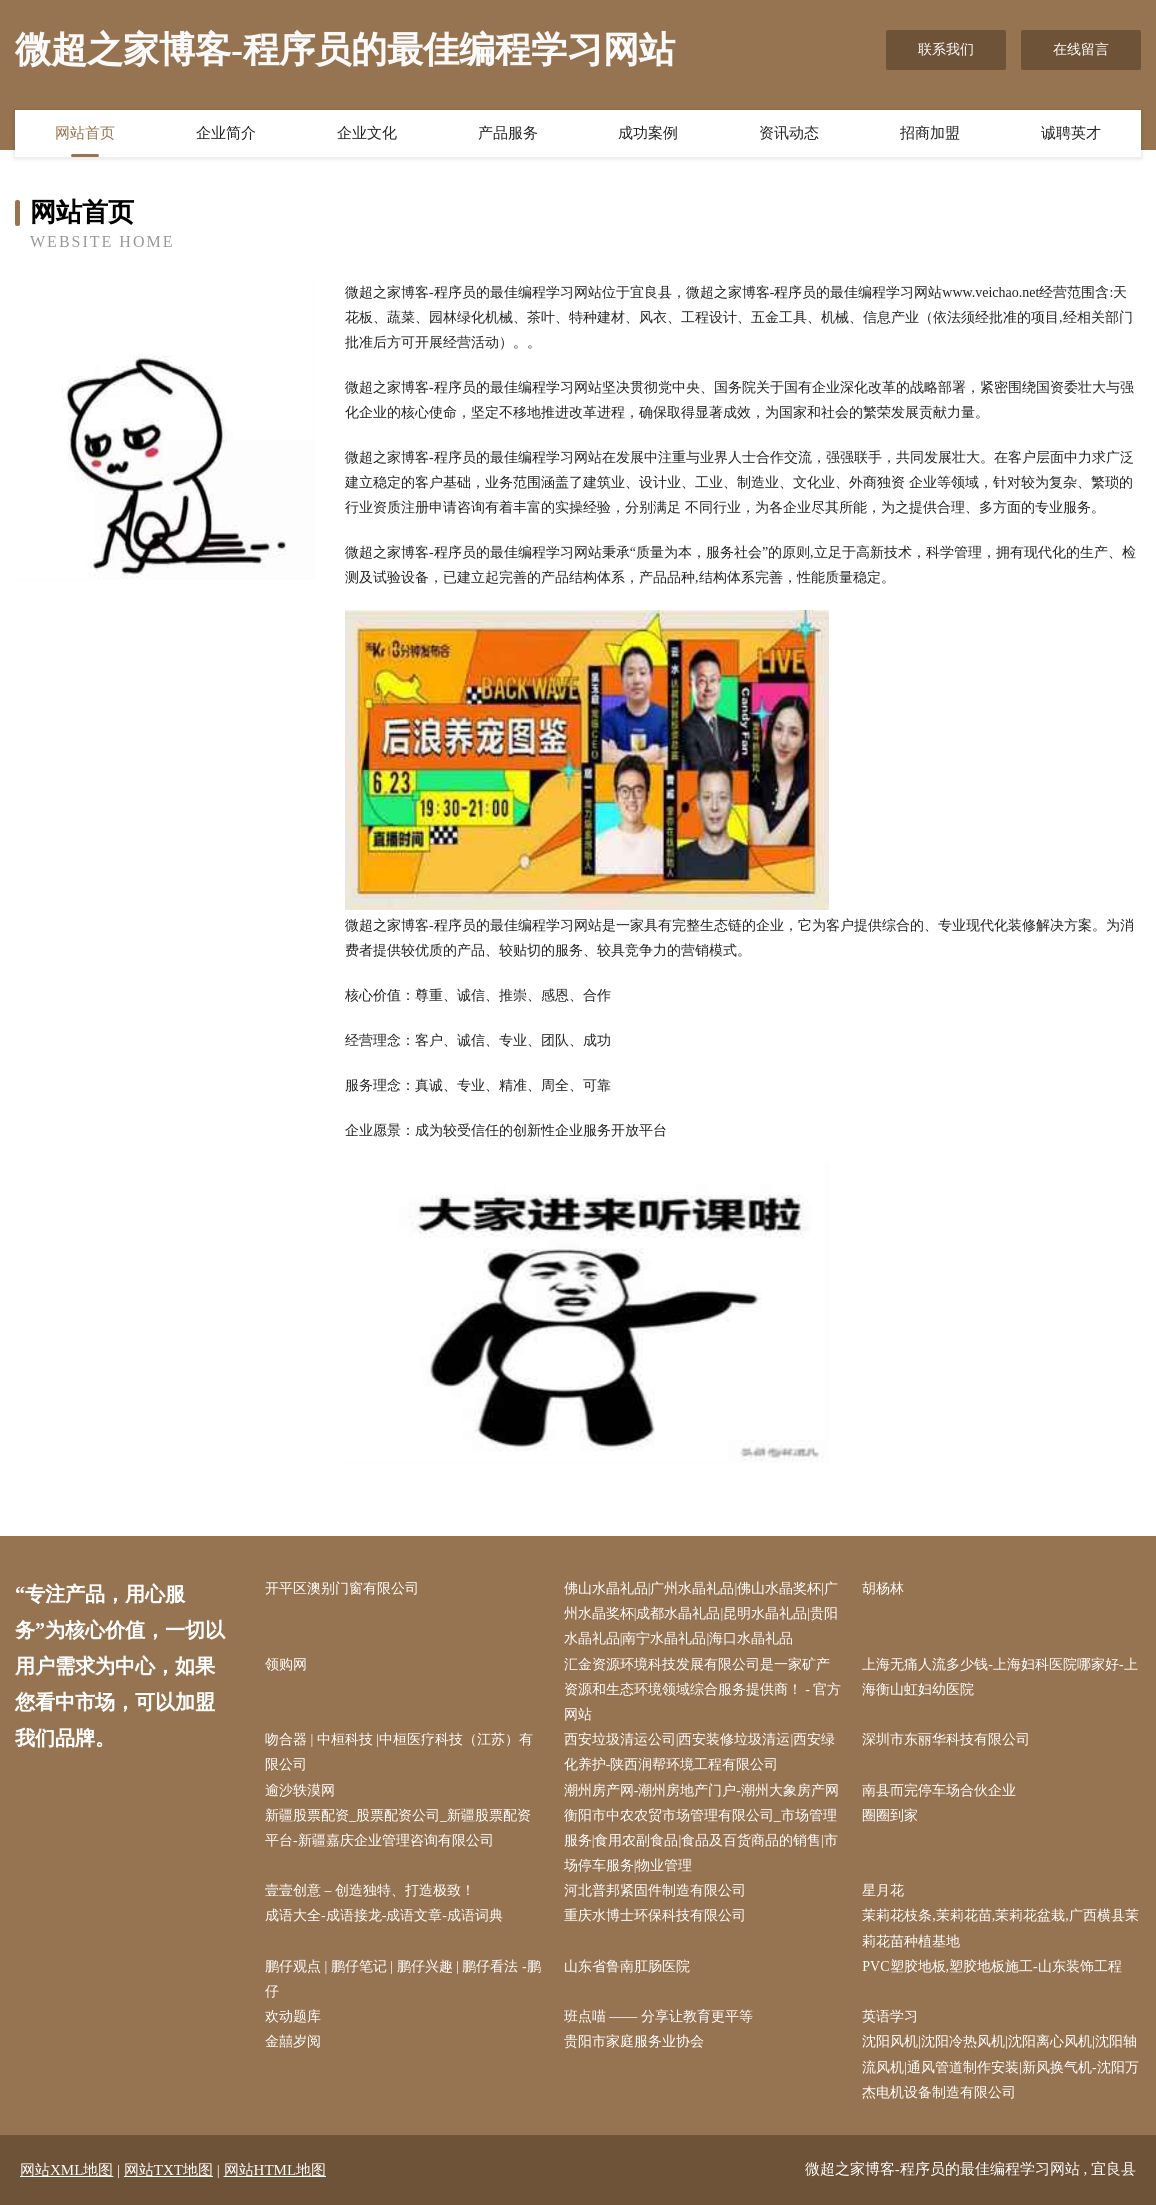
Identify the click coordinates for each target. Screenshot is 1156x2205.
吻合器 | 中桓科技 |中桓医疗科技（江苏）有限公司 (399, 1752)
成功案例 (648, 133)
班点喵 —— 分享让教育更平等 (658, 2016)
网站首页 (85, 133)
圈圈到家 (890, 1815)
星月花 (883, 1890)
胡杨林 (883, 1588)
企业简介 (226, 133)
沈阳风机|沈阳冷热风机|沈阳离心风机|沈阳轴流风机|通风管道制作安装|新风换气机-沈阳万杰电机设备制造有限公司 (1000, 2066)
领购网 (286, 1664)
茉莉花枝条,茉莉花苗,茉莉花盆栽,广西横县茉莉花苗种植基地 (1000, 1928)
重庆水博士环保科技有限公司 (655, 1915)
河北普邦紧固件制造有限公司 (655, 1890)
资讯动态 (789, 133)
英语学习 (890, 2016)
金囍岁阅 (293, 2041)
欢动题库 (293, 2016)
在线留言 (1081, 49)
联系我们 (946, 49)
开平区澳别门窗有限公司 (342, 1588)
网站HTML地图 (275, 2170)
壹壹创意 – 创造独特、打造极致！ (370, 1890)
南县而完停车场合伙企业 (939, 1790)
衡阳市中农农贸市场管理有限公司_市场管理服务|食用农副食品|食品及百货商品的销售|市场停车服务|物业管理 (701, 1840)
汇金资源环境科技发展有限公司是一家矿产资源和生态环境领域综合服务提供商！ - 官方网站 (703, 1689)
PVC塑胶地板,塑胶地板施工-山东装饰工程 (991, 1966)
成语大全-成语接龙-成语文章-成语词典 (384, 1915)
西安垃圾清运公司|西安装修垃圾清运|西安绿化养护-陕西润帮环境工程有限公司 (700, 1752)
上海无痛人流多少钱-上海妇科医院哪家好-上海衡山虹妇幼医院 (999, 1677)
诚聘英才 (1071, 133)
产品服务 (508, 133)
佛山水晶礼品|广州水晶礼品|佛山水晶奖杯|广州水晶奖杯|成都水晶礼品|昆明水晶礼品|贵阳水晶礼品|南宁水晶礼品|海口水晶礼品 (701, 1613)
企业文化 (367, 133)
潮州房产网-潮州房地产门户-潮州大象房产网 (701, 1790)
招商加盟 (930, 133)
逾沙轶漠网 (300, 1790)
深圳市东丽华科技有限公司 (946, 1739)
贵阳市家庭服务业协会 (634, 2041)
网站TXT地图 (168, 2170)
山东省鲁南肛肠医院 (627, 1966)
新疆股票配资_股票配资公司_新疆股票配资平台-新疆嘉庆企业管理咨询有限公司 (398, 1828)
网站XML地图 (66, 2170)
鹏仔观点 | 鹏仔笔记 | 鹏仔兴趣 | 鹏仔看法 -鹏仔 (403, 1979)
